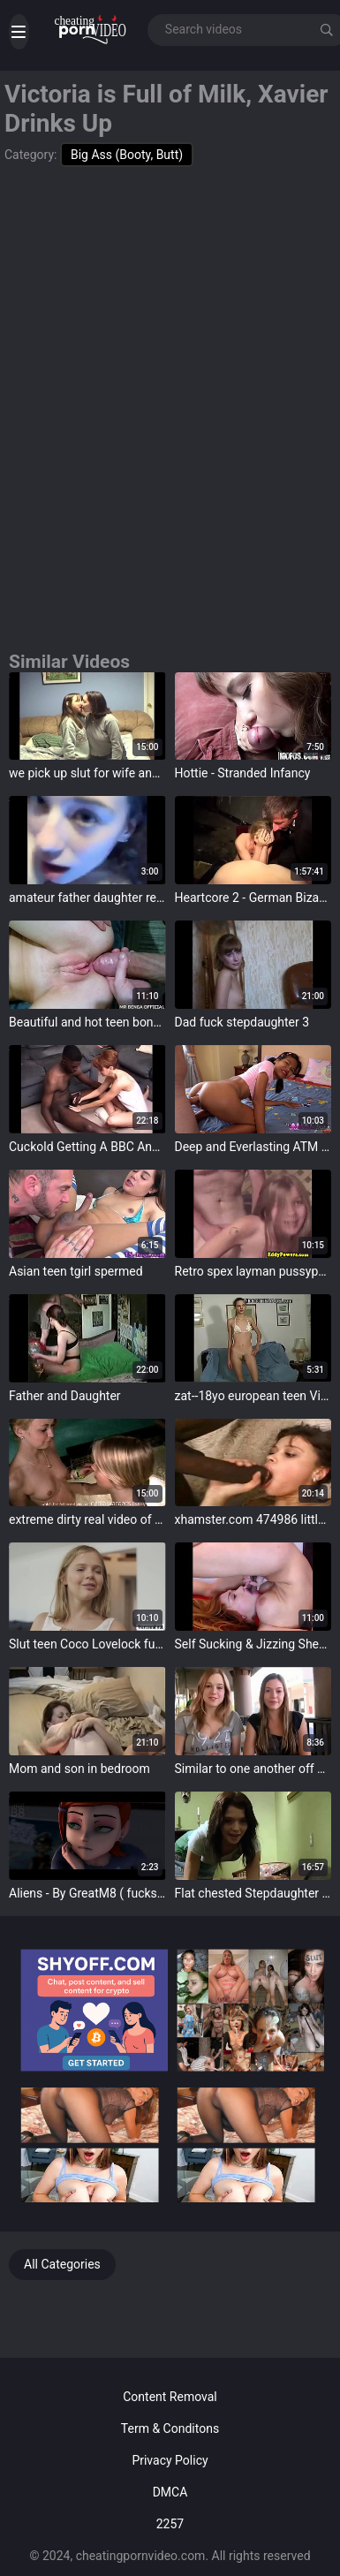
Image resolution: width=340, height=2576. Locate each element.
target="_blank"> (87, 716)
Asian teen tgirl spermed (76, 1271)
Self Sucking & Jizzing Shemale (253, 1644)
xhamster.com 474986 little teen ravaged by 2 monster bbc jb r (253, 1519)
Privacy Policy (170, 2460)
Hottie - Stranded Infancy (243, 773)
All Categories (62, 2264)
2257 (170, 2524)
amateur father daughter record (87, 897)
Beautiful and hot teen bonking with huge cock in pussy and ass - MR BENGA (87, 1022)
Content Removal (170, 2397)
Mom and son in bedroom (79, 1769)
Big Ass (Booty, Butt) (127, 155)
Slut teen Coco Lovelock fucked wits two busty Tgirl (87, 1644)
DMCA (170, 2492)
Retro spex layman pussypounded (253, 1271)
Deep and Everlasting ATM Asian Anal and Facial (253, 1147)
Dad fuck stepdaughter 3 (242, 1022)
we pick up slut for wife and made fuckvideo (87, 773)
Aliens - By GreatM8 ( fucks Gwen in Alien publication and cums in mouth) (87, 1893)
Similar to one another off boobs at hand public (253, 1769)
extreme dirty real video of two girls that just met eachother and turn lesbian (87, 1519)
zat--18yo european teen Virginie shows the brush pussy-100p (253, 1396)
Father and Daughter (65, 1396)
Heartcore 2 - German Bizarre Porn (253, 897)
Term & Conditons (170, 2428)
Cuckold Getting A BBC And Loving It (87, 1147)
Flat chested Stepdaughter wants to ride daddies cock (253, 1893)
